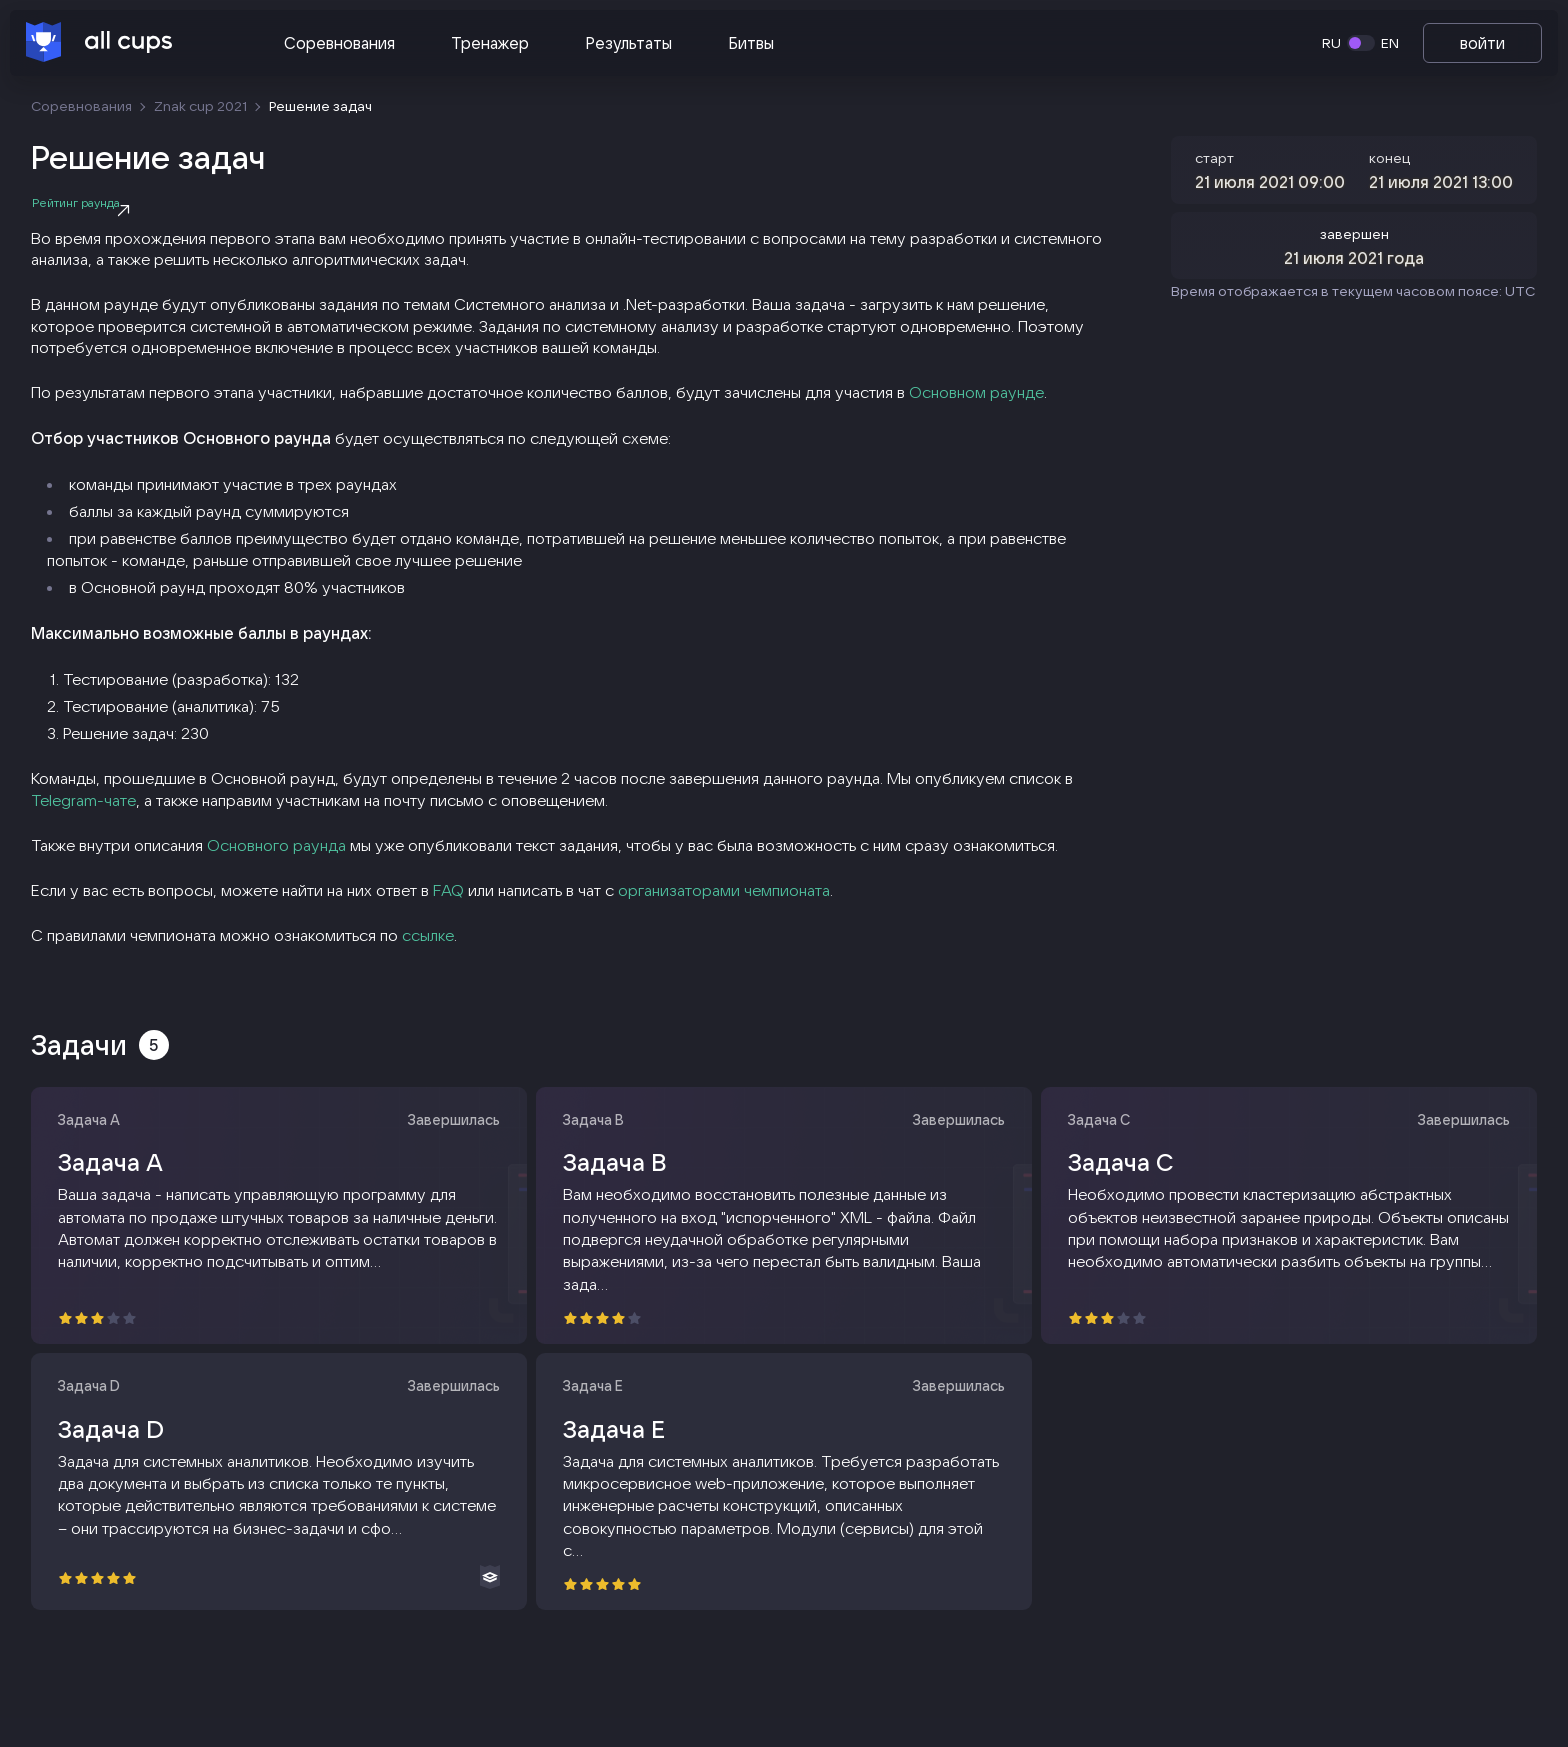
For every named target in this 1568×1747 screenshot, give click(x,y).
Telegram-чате (84, 816)
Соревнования (339, 43)
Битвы (751, 43)
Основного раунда (277, 861)
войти (1482, 43)
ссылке (429, 952)
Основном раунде (977, 408)
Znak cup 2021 (201, 110)
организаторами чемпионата (725, 906)
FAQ (449, 906)
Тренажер (490, 43)
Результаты (628, 43)
